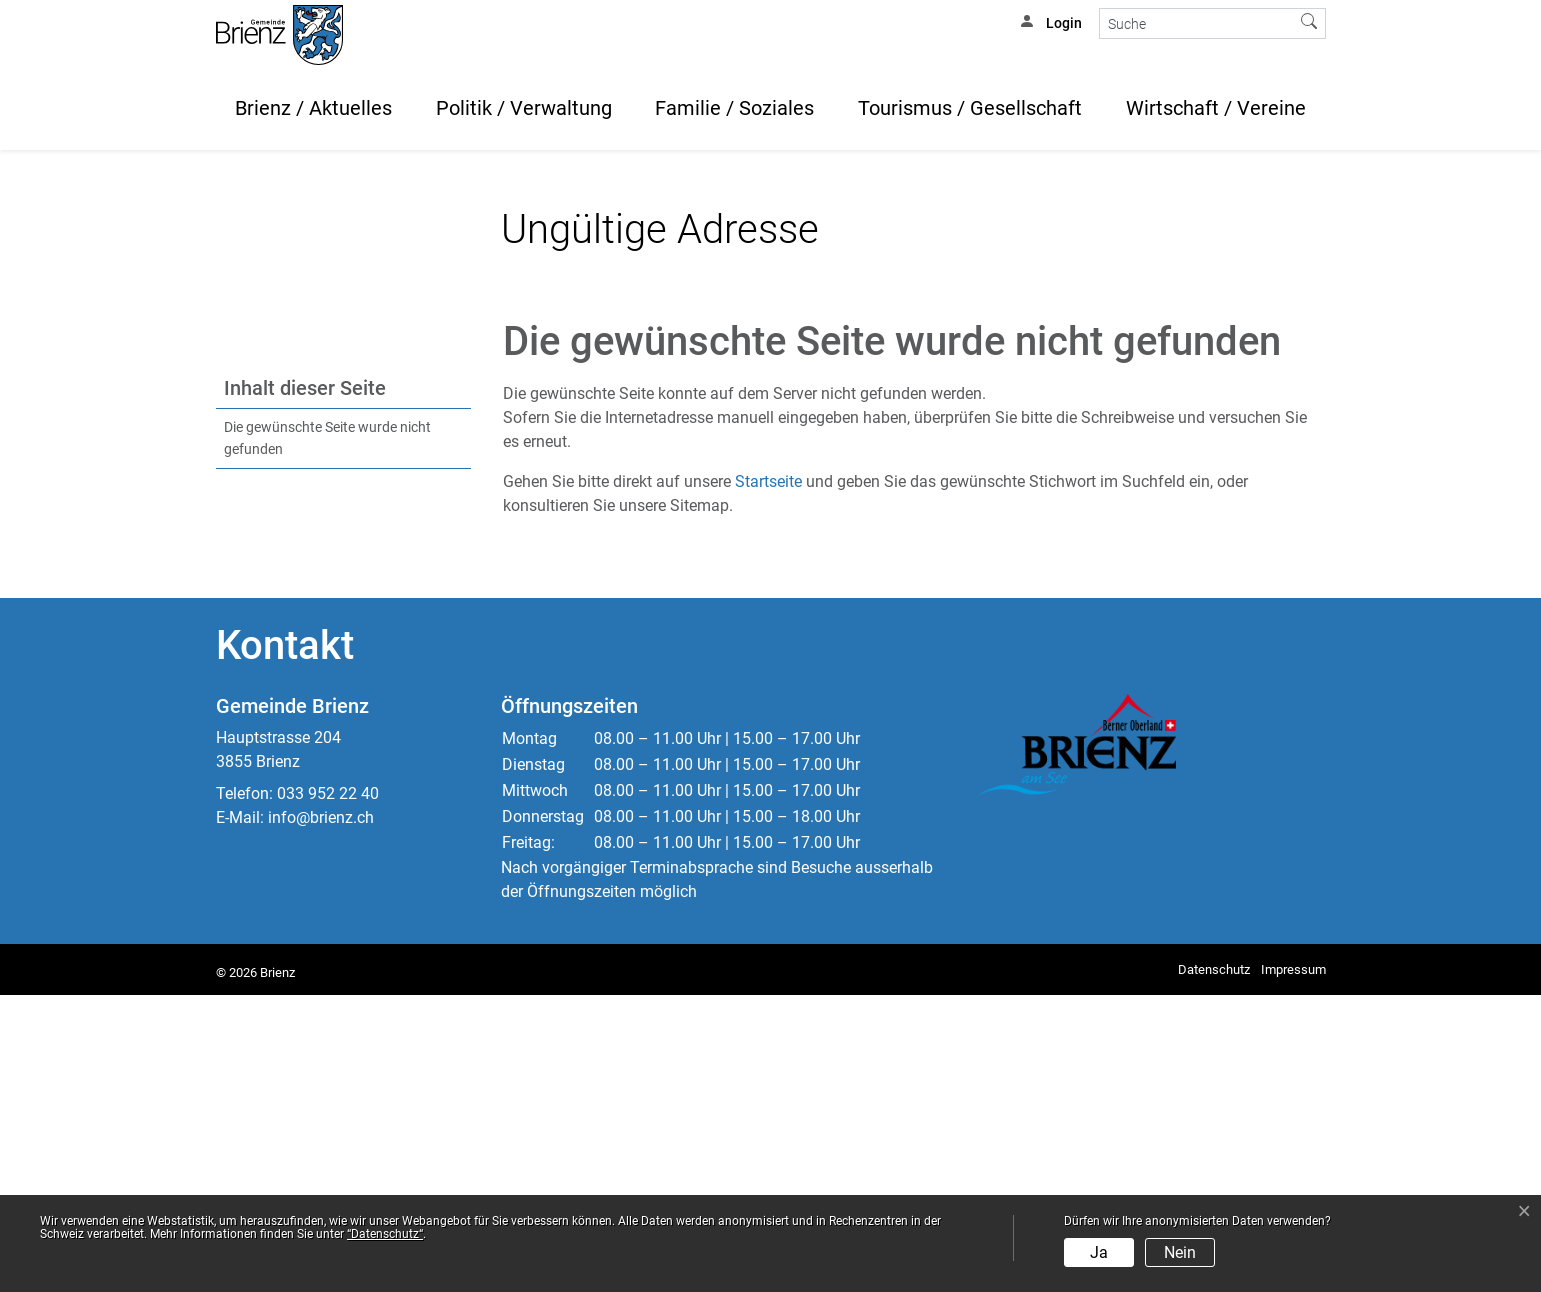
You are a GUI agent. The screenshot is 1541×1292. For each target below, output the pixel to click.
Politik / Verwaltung (524, 108)
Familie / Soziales (734, 108)
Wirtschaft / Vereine (1216, 108)
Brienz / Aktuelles (313, 108)
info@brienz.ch (321, 1114)
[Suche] (1196, 23)
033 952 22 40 (328, 1090)
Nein (1180, 1252)
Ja (1099, 1252)
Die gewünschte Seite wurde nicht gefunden (327, 735)
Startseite (768, 778)
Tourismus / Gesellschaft (970, 108)
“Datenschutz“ (385, 1234)
